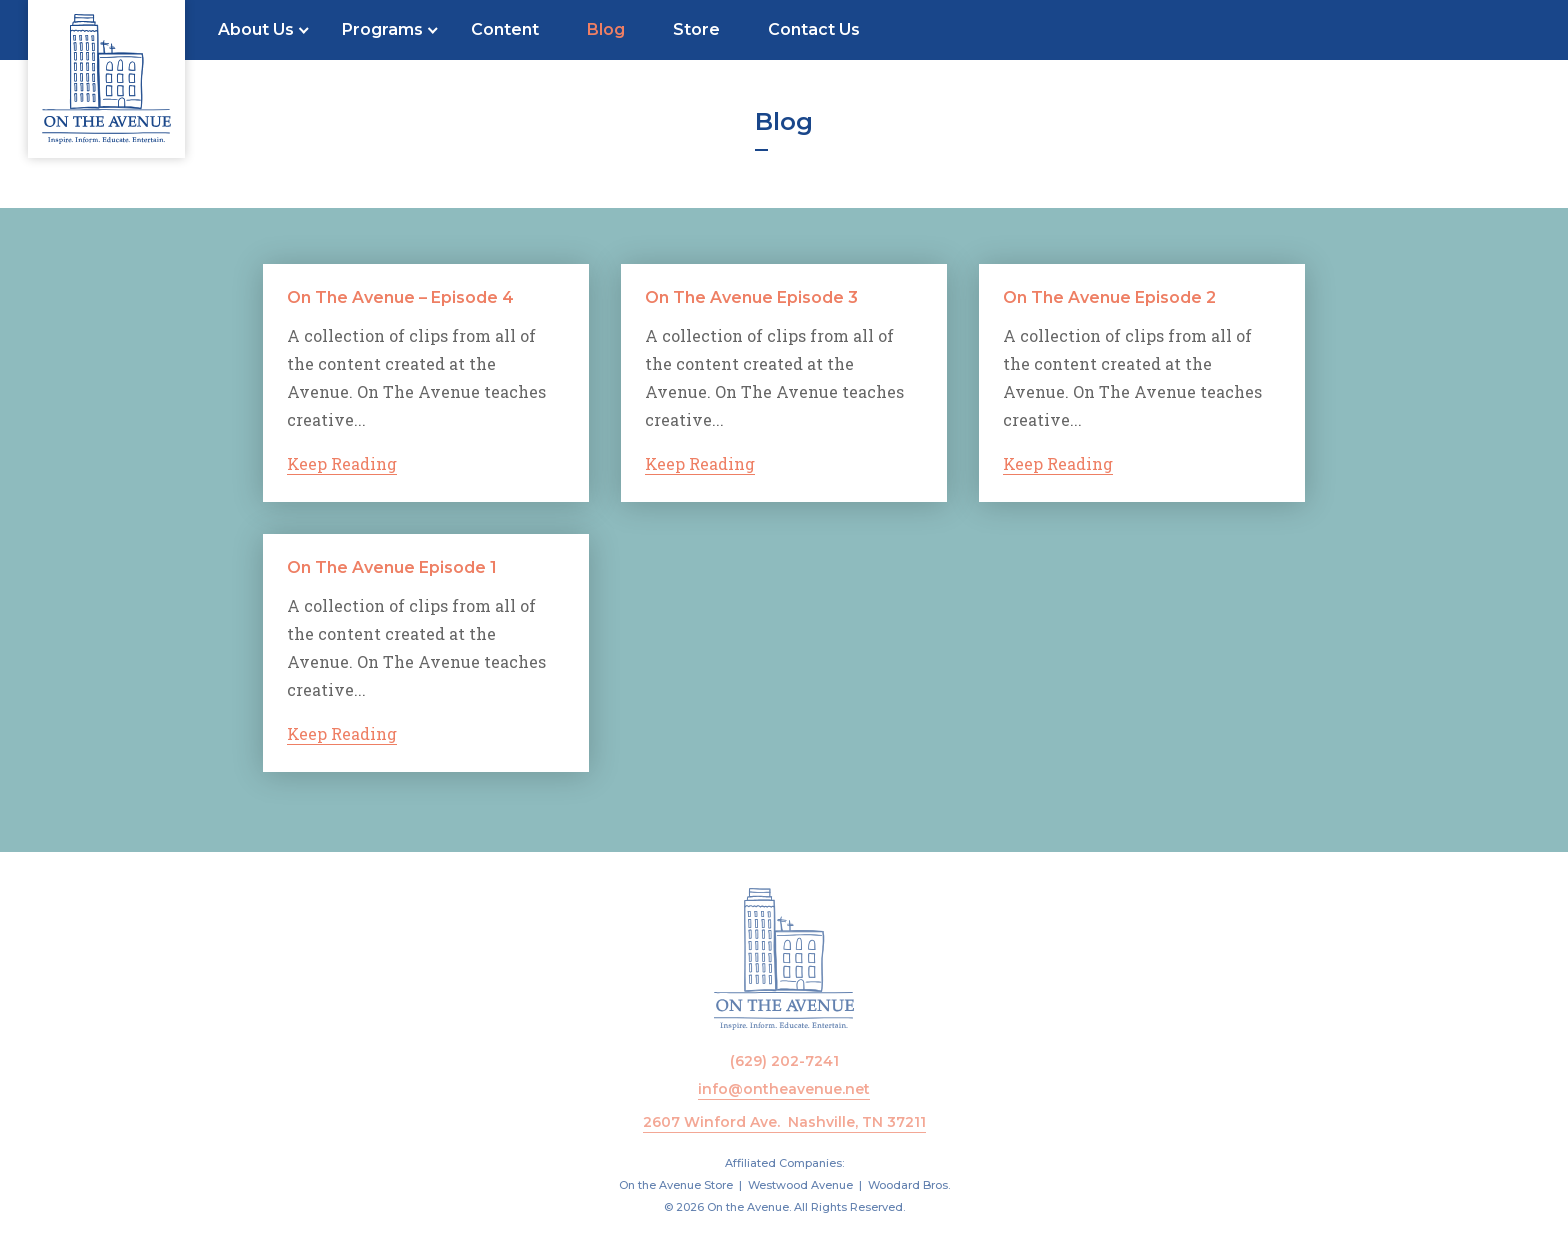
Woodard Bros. (909, 1185)
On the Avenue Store (676, 1185)
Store (696, 29)
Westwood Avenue (800, 1185)
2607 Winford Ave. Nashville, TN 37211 (784, 1122)
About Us (256, 29)
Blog (606, 29)
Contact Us (814, 29)
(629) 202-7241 (784, 1061)
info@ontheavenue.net (784, 1089)
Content (505, 29)
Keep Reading (342, 463)
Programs (382, 29)
